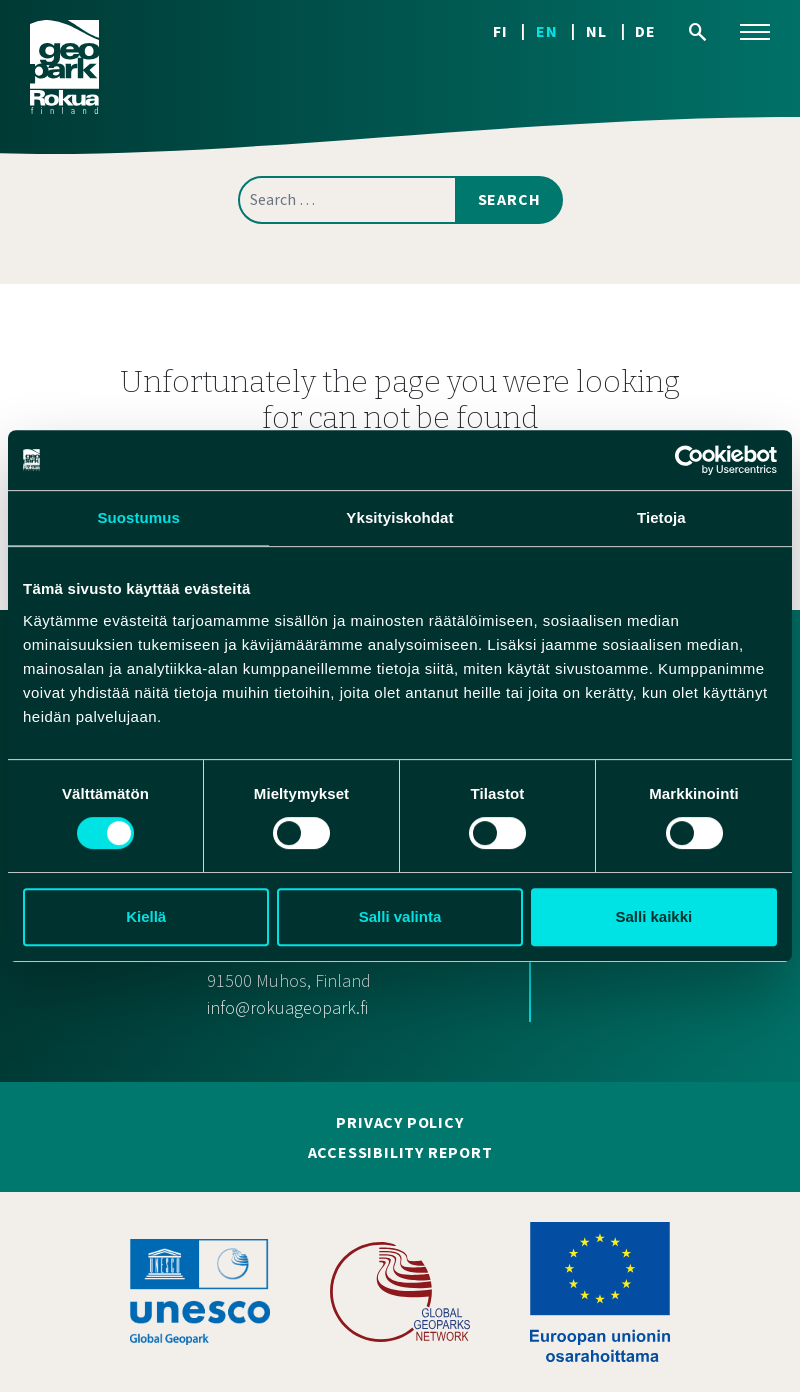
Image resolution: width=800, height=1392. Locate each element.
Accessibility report (400, 1153)
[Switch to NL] (610, 31)
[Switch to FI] (514, 31)
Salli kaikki (653, 916)
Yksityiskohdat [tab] (399, 517)
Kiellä (146, 916)
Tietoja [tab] (661, 517)
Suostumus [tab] (138, 517)
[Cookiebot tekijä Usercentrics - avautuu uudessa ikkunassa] (689, 460)
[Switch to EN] (561, 31)
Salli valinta (400, 916)
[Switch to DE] (645, 31)
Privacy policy (399, 1123)
